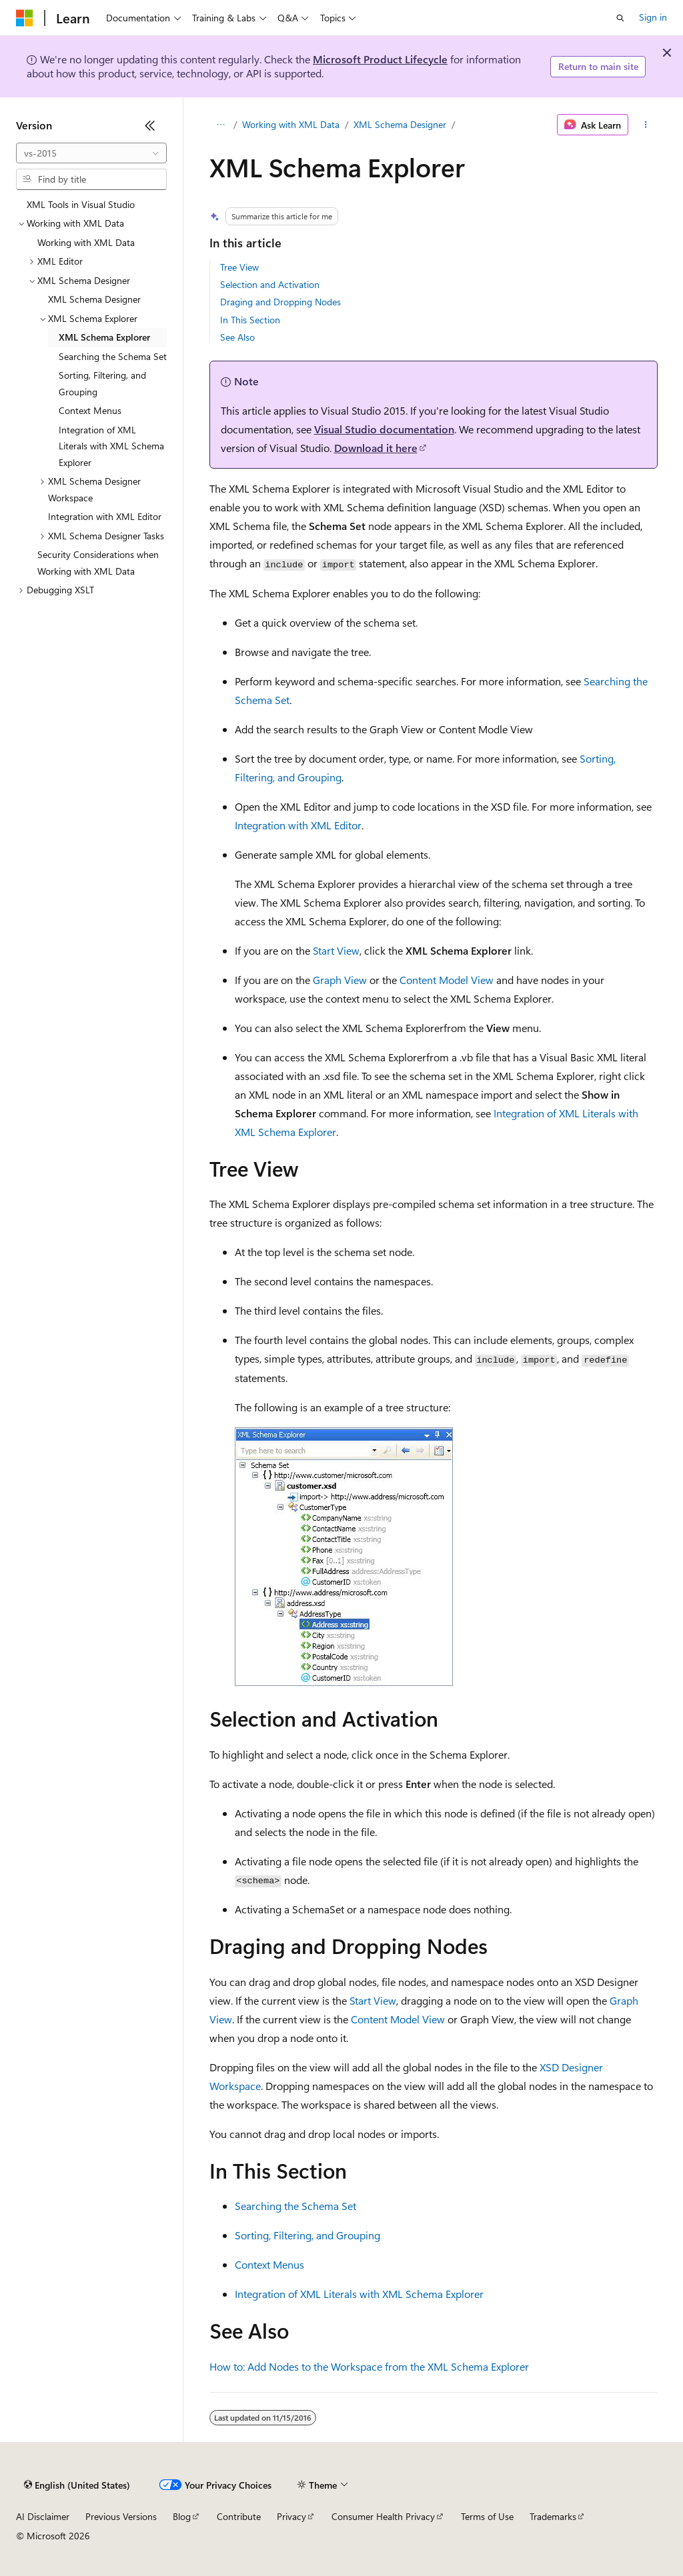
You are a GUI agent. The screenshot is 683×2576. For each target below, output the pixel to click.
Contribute (239, 2516)
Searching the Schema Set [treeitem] (113, 356)
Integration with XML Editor (298, 825)
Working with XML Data (290, 124)
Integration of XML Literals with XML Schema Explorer (359, 2294)
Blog (182, 2516)
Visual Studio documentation (384, 429)
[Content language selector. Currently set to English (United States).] (77, 2485)
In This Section (250, 319)
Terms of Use (487, 2516)
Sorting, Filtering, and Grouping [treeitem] (102, 383)
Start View (336, 950)
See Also (237, 337)
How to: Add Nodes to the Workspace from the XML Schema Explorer (369, 2366)
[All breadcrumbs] (221, 124)
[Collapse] (150, 125)
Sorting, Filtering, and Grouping (307, 2235)
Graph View (340, 980)
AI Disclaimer (42, 2516)
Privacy (291, 2516)
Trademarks (553, 2516)
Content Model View (447, 980)
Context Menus (269, 2264)
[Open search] (620, 18)
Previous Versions (121, 2516)
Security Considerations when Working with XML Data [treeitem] (98, 562)
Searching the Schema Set (295, 2206)
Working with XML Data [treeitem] (86, 242)
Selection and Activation (269, 284)
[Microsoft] (24, 18)
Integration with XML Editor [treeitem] (104, 516)
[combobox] (91, 153)
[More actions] (645, 124)
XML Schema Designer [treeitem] (94, 299)
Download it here (376, 448)
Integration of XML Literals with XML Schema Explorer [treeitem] (111, 446)
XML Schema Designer (400, 124)
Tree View (239, 267)
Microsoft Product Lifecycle (380, 59)
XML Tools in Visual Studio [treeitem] (81, 204)
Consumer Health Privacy (383, 2516)
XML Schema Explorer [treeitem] (104, 337)
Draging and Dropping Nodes (280, 301)
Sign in (653, 17)
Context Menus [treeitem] (90, 410)
